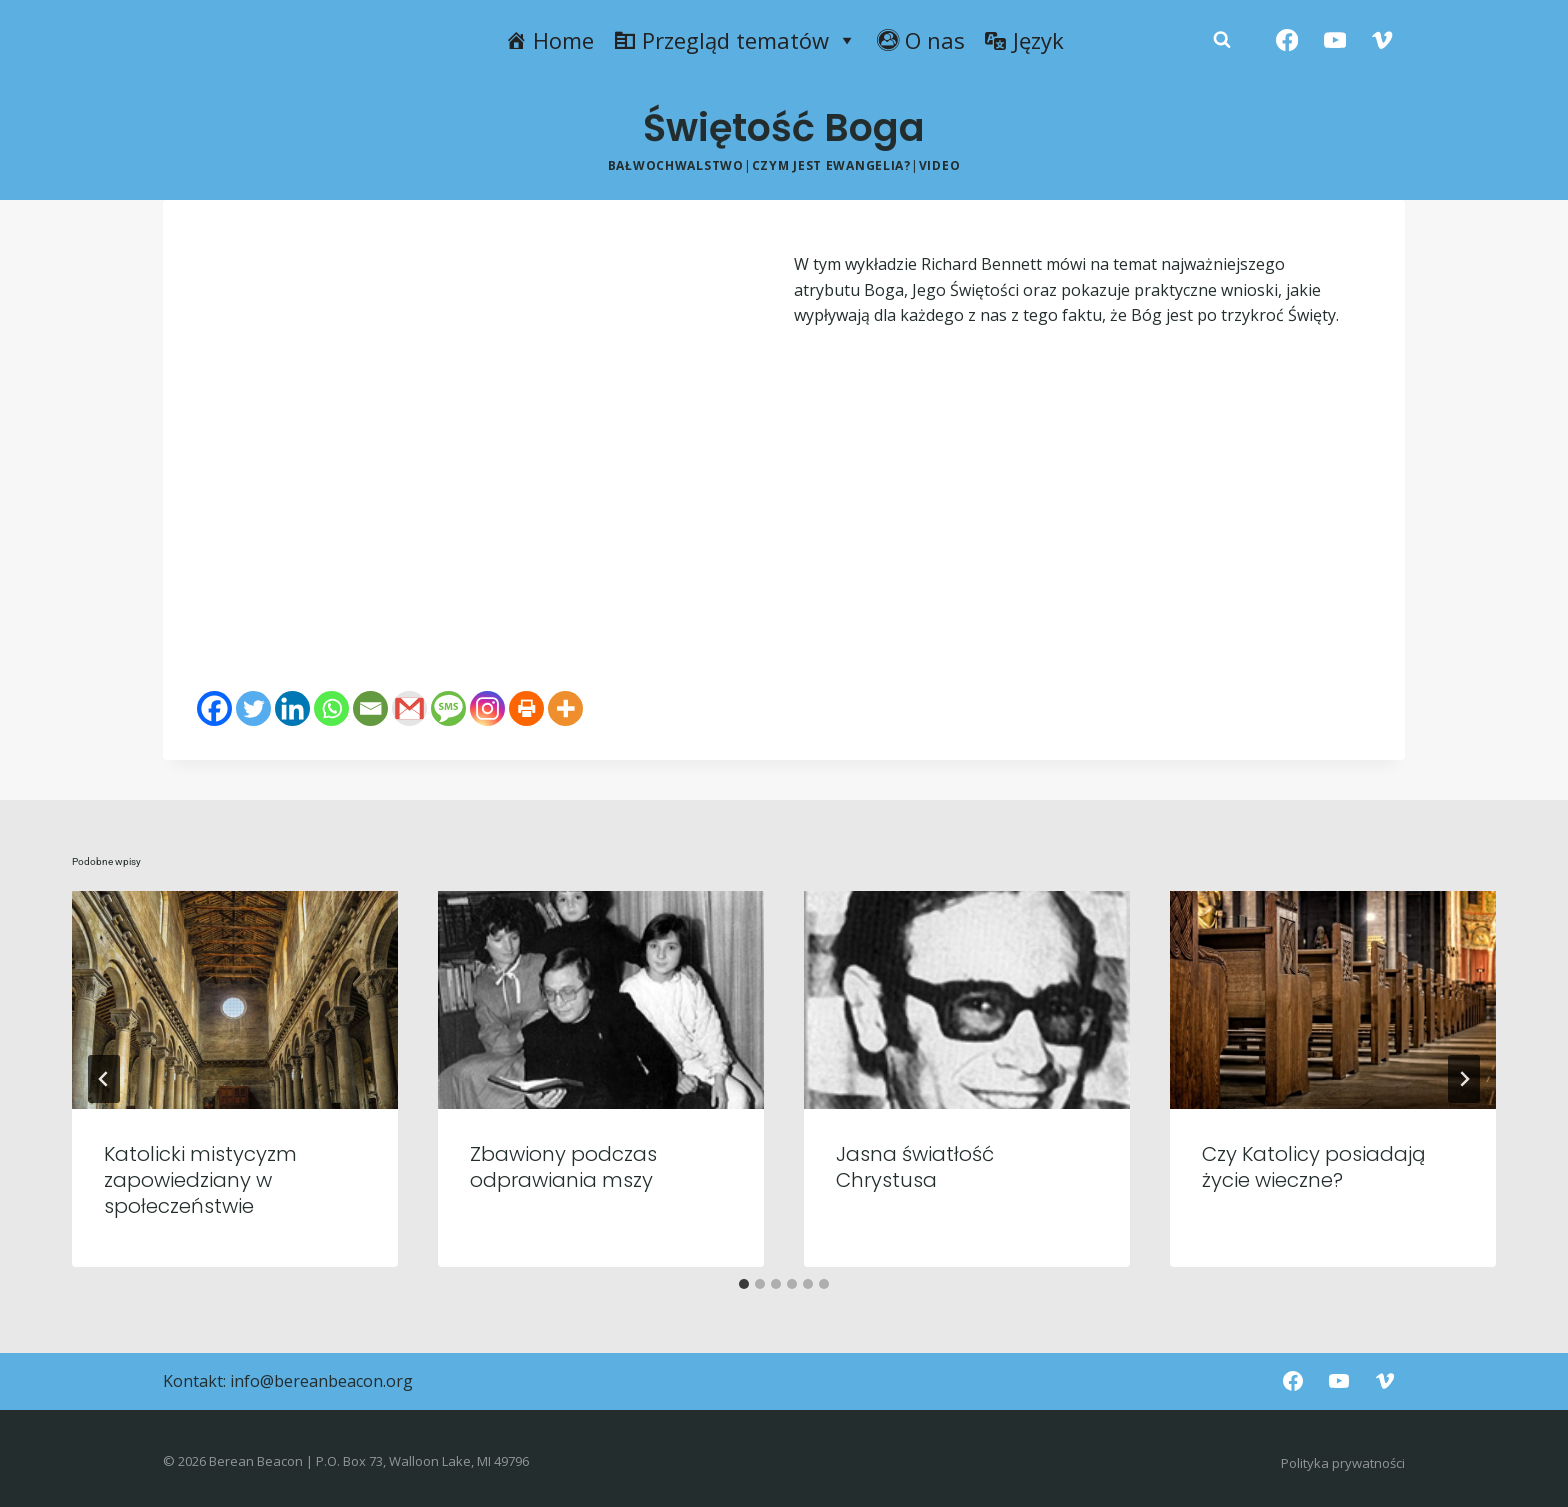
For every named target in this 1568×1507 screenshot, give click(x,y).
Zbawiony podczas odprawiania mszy (563, 1167)
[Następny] (1464, 1079)
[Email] (370, 708)
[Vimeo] (1382, 40)
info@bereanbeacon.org (321, 1381)
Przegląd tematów (749, 40)
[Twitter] (253, 708)
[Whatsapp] (331, 708)
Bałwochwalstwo (676, 165)
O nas (935, 40)
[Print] (526, 708)
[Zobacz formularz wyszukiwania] (1222, 40)
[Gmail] (409, 708)
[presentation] (235, 999)
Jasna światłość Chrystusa (915, 1167)
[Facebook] (1287, 40)
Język (1038, 40)
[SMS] (448, 708)
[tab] (744, 1284)
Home (563, 40)
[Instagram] (487, 708)
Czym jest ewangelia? (831, 165)
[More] (565, 708)
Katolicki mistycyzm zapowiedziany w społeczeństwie (200, 1180)
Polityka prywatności (1343, 1463)
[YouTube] (1334, 40)
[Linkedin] (292, 708)
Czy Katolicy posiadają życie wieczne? (1314, 1167)
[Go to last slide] (104, 1079)
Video (940, 165)
